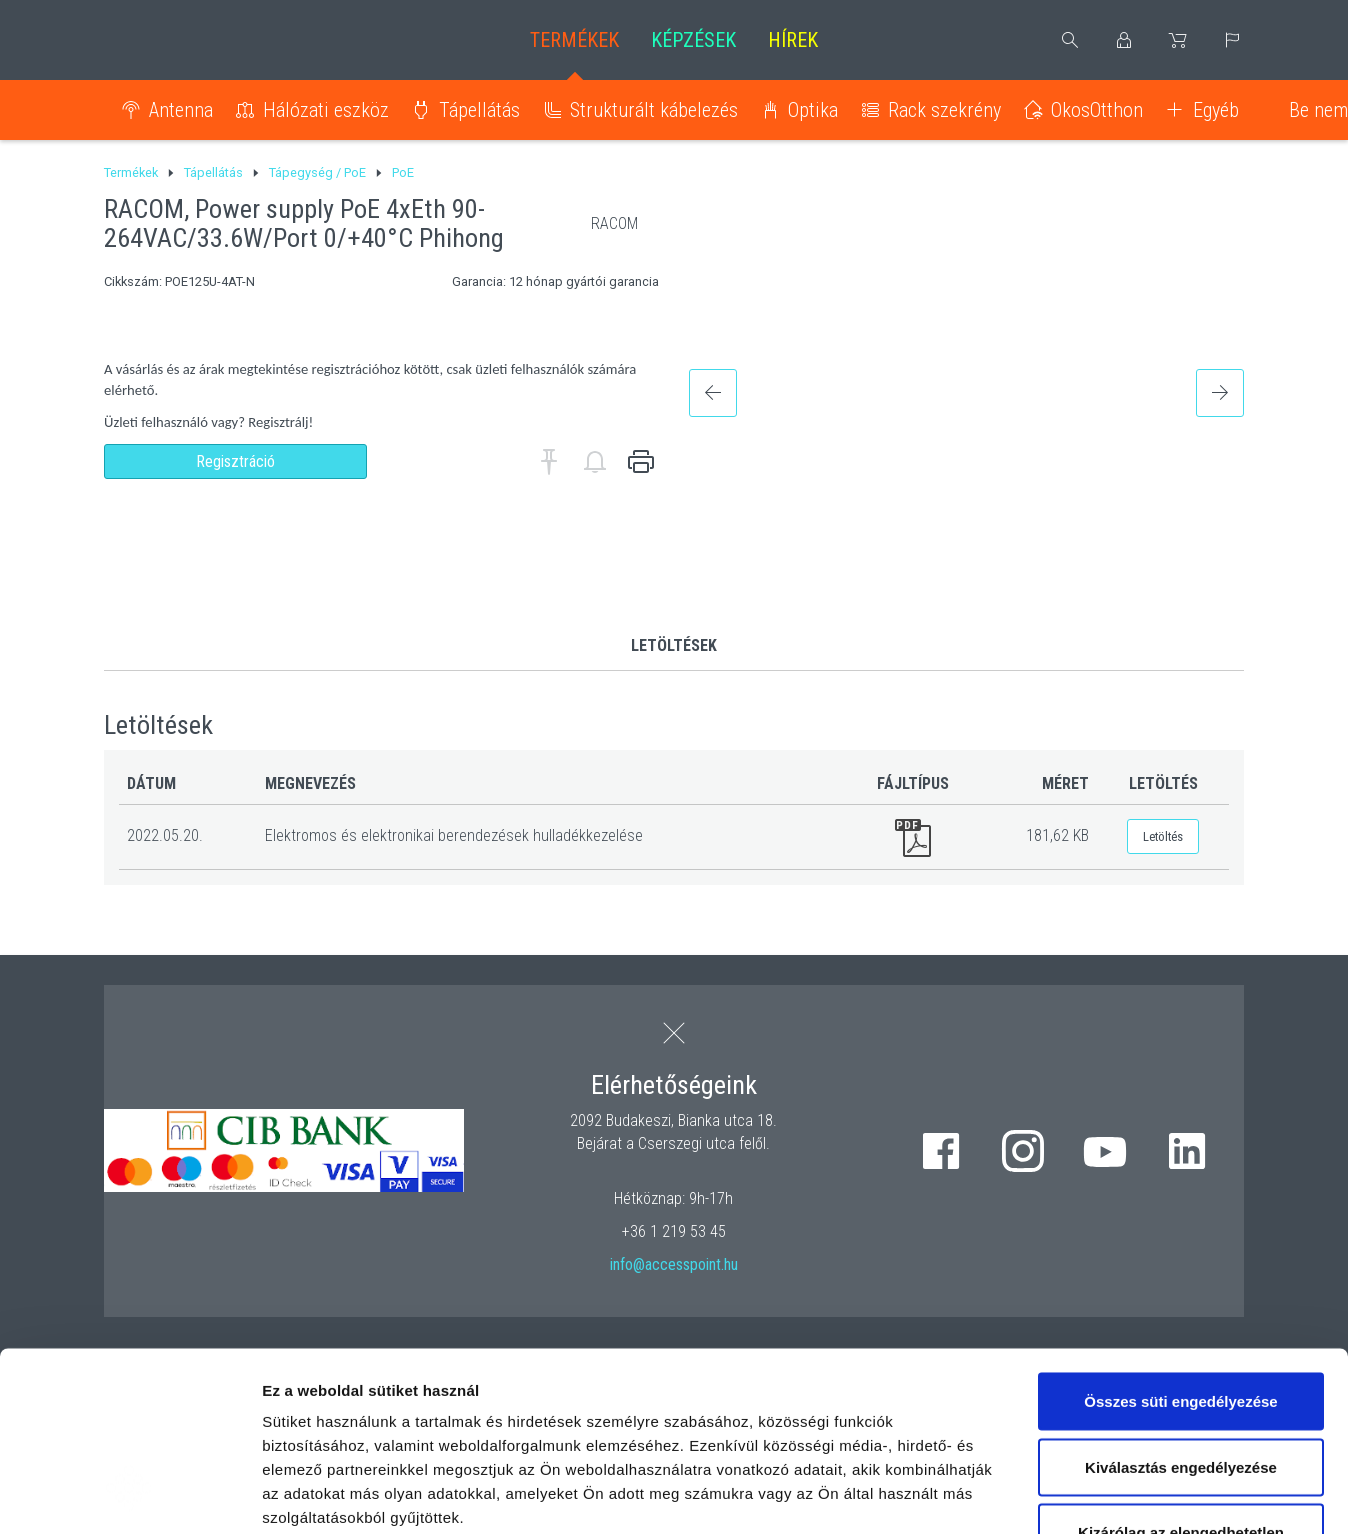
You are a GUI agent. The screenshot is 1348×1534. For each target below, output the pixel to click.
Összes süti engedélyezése (1180, 1247)
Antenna (181, 110)
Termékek (574, 40)
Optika (813, 110)
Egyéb (1216, 110)
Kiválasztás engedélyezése (1181, 1313)
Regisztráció (235, 461)
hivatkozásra (611, 1411)
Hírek (793, 40)
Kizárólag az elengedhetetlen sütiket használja (1181, 1390)
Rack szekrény (944, 110)
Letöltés (1163, 836)
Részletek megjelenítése (1136, 1494)
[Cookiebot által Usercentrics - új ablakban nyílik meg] (129, 1495)
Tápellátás (479, 110)
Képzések (693, 40)
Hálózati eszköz (326, 110)
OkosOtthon (1097, 110)
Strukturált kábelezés (654, 110)
